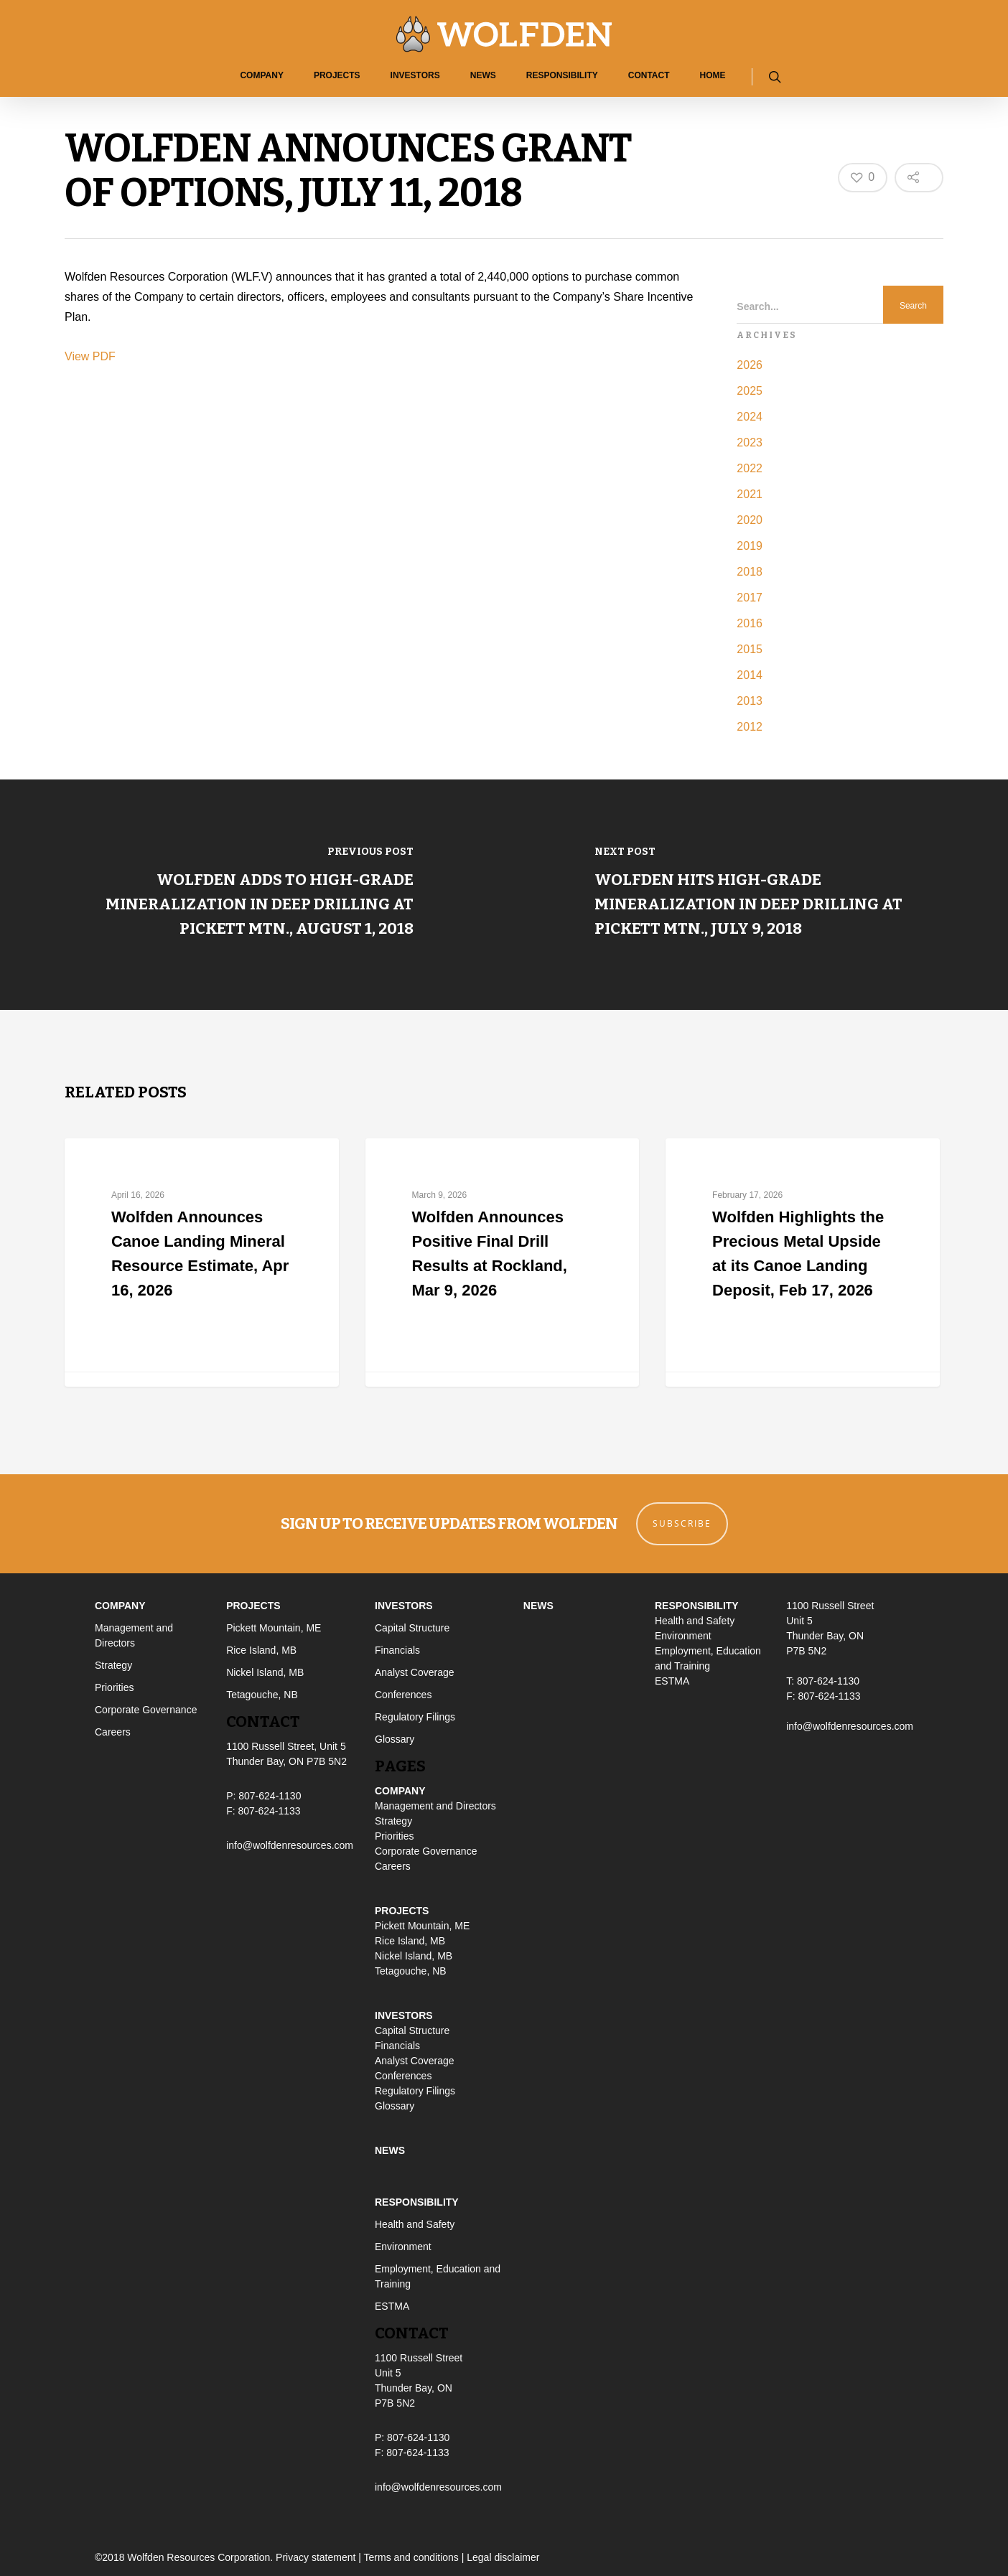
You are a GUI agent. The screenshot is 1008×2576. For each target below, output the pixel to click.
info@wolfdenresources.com (289, 1845)
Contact (649, 75)
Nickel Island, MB (265, 1672)
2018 (749, 572)
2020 (749, 520)
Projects (337, 75)
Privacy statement (315, 2557)
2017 (749, 597)
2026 (749, 365)
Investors (415, 75)
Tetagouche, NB (262, 1694)
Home (713, 75)
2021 (749, 494)
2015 (749, 649)
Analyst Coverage (414, 1672)
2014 (749, 675)
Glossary (394, 1739)
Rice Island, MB (261, 1650)
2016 (749, 623)
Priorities (114, 1687)
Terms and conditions (411, 2557)
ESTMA (392, 2306)
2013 (749, 701)
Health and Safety (414, 2224)
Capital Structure (412, 1628)
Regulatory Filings (415, 1717)
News (483, 75)
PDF (104, 356)
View (79, 356)
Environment (403, 2246)
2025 (749, 391)
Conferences (403, 1694)
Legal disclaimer (503, 2557)
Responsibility (562, 75)
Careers (113, 1732)
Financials (397, 1650)
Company (261, 75)
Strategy (113, 1665)
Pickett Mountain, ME (273, 1628)
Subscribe (682, 1523)
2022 (749, 468)
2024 (749, 417)
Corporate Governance (146, 1709)
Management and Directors (435, 1806)
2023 (749, 442)
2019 (749, 546)
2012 (749, 727)
